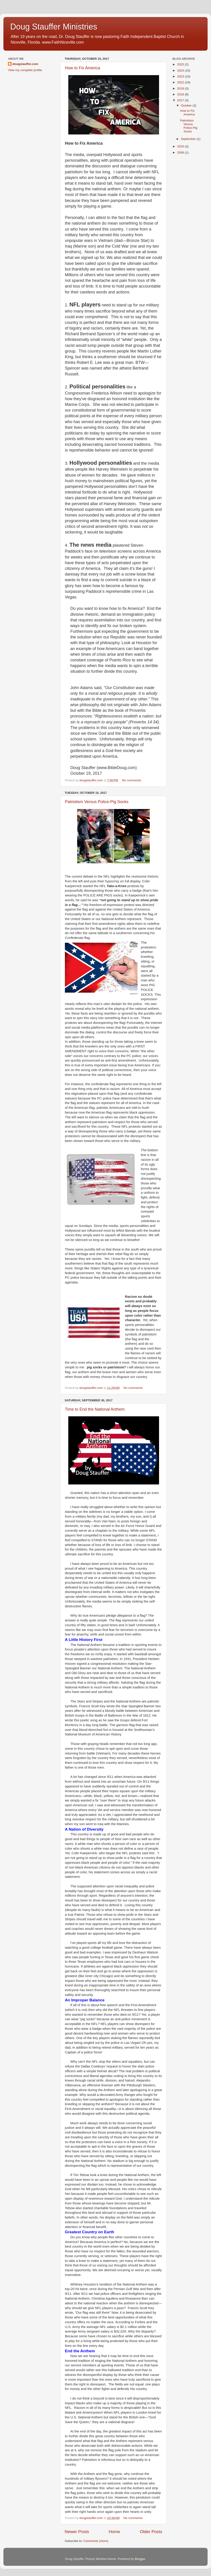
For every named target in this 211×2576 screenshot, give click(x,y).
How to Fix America (82, 68)
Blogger (140, 2559)
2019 (181, 88)
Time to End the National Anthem (95, 1409)
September (189, 139)
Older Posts (151, 2531)
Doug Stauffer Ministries (53, 26)
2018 (181, 94)
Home (114, 2531)
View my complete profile (25, 70)
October (187, 105)
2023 (181, 76)
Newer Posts (77, 2531)
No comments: (132, 780)
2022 (181, 82)
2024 (181, 70)
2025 (181, 64)
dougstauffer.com (25, 64)
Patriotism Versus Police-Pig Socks (96, 801)
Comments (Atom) (95, 2541)
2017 (181, 100)
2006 (181, 152)
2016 (181, 146)
